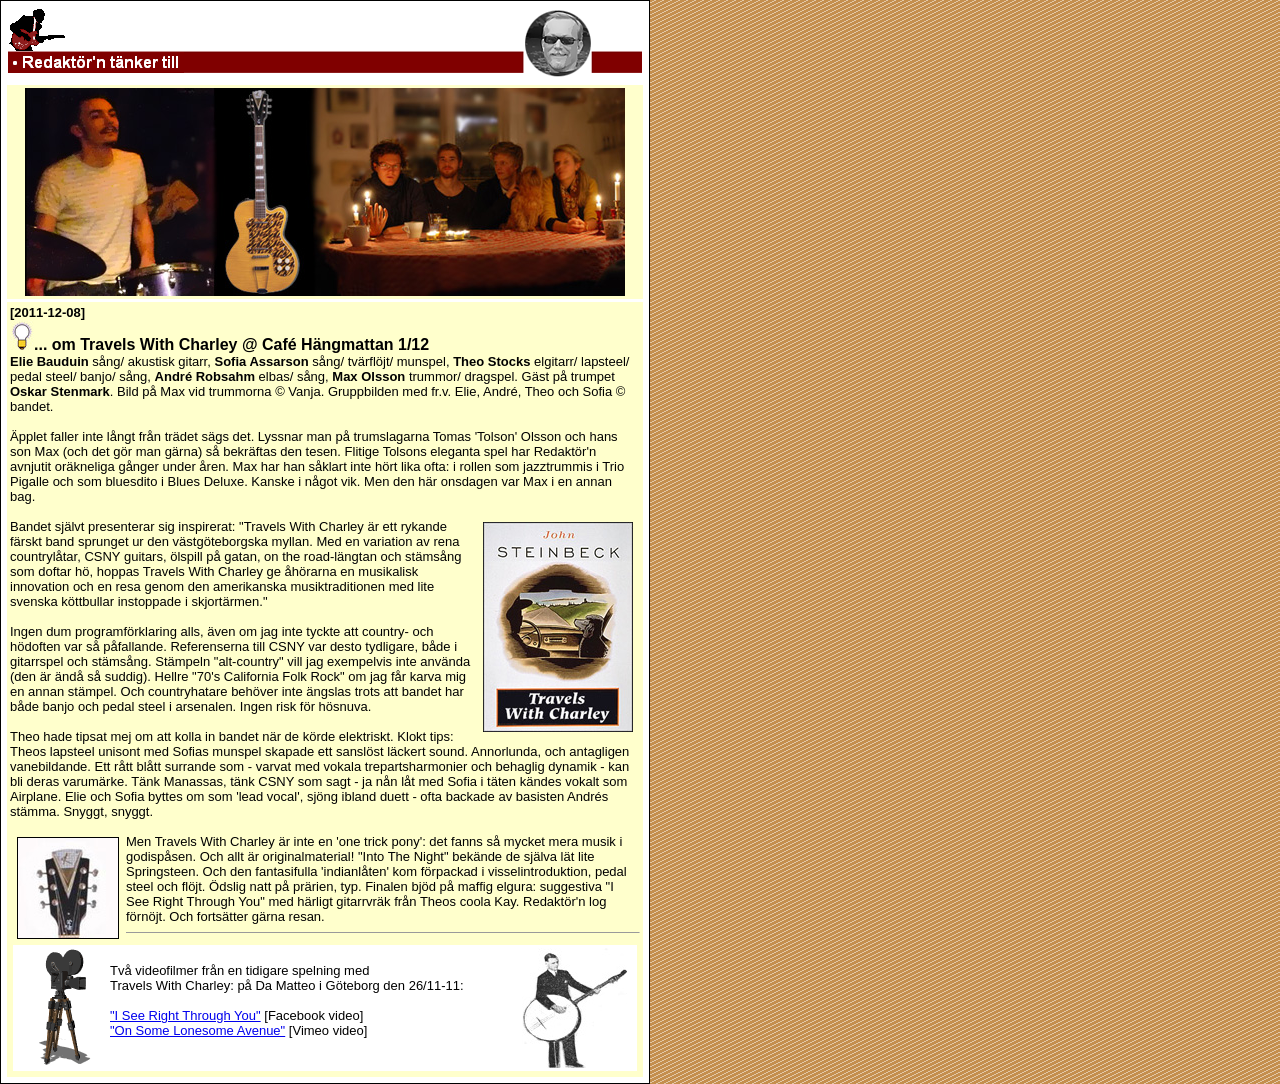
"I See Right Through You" (185, 1015)
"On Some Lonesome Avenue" (197, 1030)
